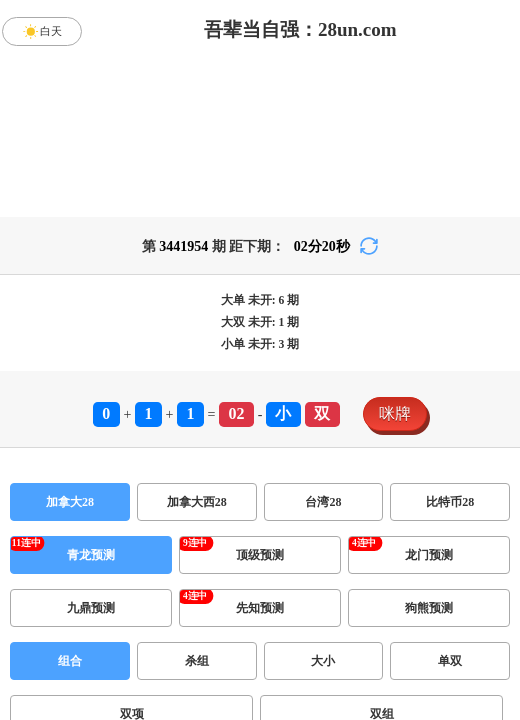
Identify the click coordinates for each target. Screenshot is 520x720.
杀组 (197, 661)
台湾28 (323, 502)
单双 (450, 661)
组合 (70, 661)
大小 (323, 661)
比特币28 (450, 502)
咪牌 (395, 413)
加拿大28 (70, 502)
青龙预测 (91, 555)
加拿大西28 (197, 502)
